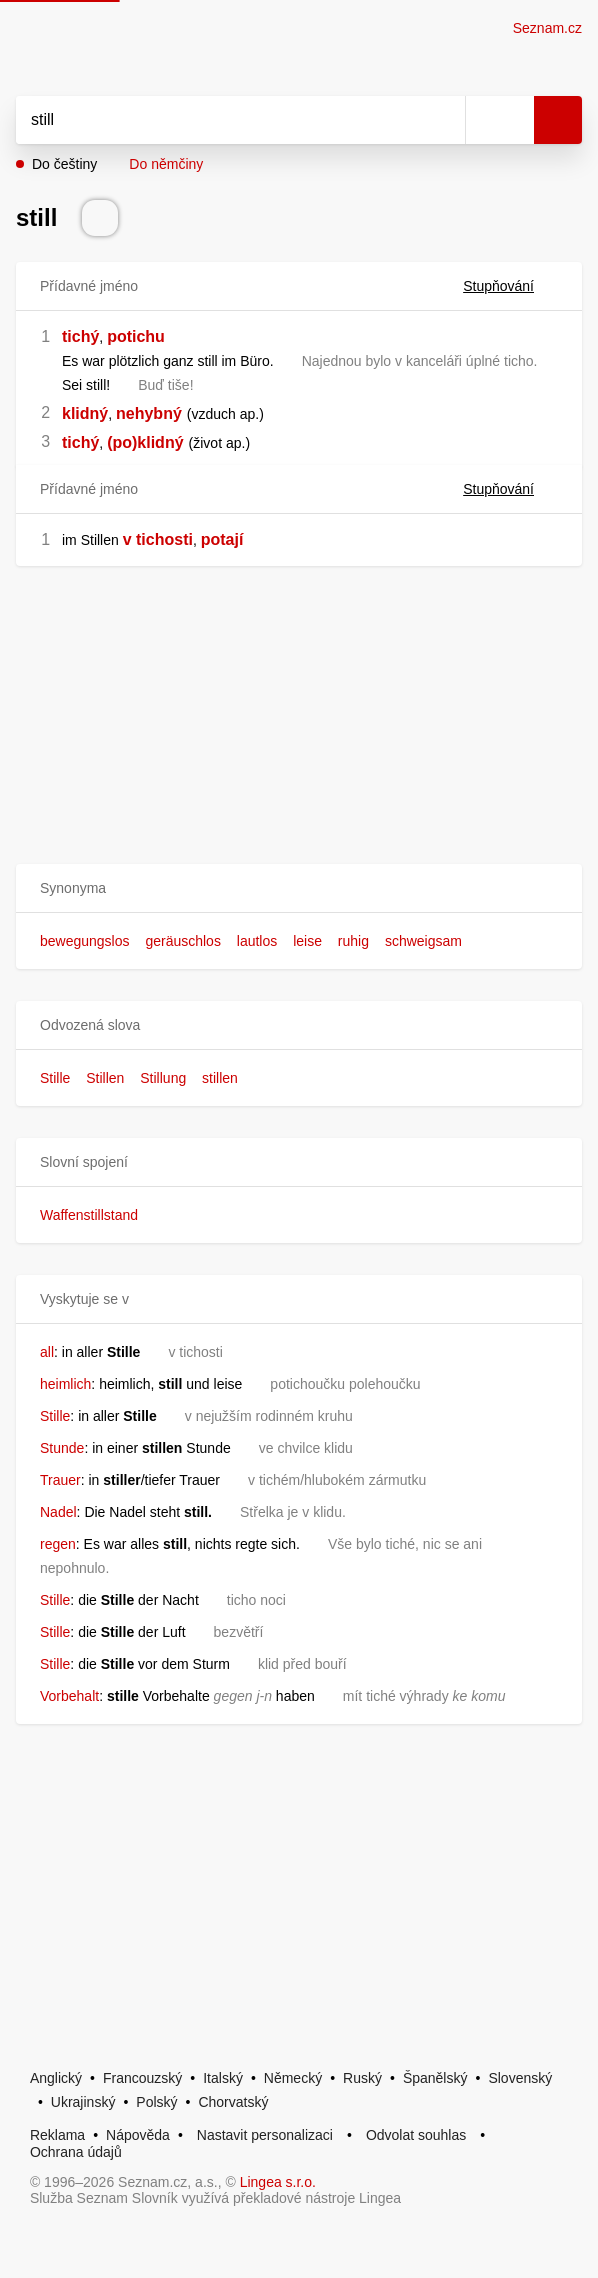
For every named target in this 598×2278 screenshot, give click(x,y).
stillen (220, 1078)
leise (307, 941)
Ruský (362, 2078)
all (47, 1352)
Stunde (62, 1448)
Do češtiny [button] (64, 164)
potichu (136, 336)
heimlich (65, 1384)
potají (222, 539)
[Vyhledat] (218, 120)
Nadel (58, 1512)
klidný (85, 413)
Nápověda (138, 2135)
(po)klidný (145, 442)
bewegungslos (85, 941)
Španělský (435, 2078)
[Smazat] (443, 120)
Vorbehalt (69, 1696)
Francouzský (142, 2078)
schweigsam (423, 941)
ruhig (353, 941)
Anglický (56, 2078)
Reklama (57, 2135)
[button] (299, 888)
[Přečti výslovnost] (100, 218)
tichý (80, 336)
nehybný (149, 413)
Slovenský (520, 2078)
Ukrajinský (83, 2102)
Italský (223, 2078)
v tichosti (158, 539)
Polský (156, 2102)
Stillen (105, 1078)
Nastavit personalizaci (265, 2135)
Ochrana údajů (76, 2152)
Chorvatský (233, 2102)
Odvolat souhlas (416, 2135)
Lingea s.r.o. (278, 2182)
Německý (293, 2078)
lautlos (257, 941)
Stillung (163, 1078)
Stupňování (510, 286)
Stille (55, 1078)
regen (58, 1544)
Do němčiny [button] (166, 164)
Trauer (60, 1480)
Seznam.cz (547, 28)
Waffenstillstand (89, 1215)
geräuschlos (183, 941)
